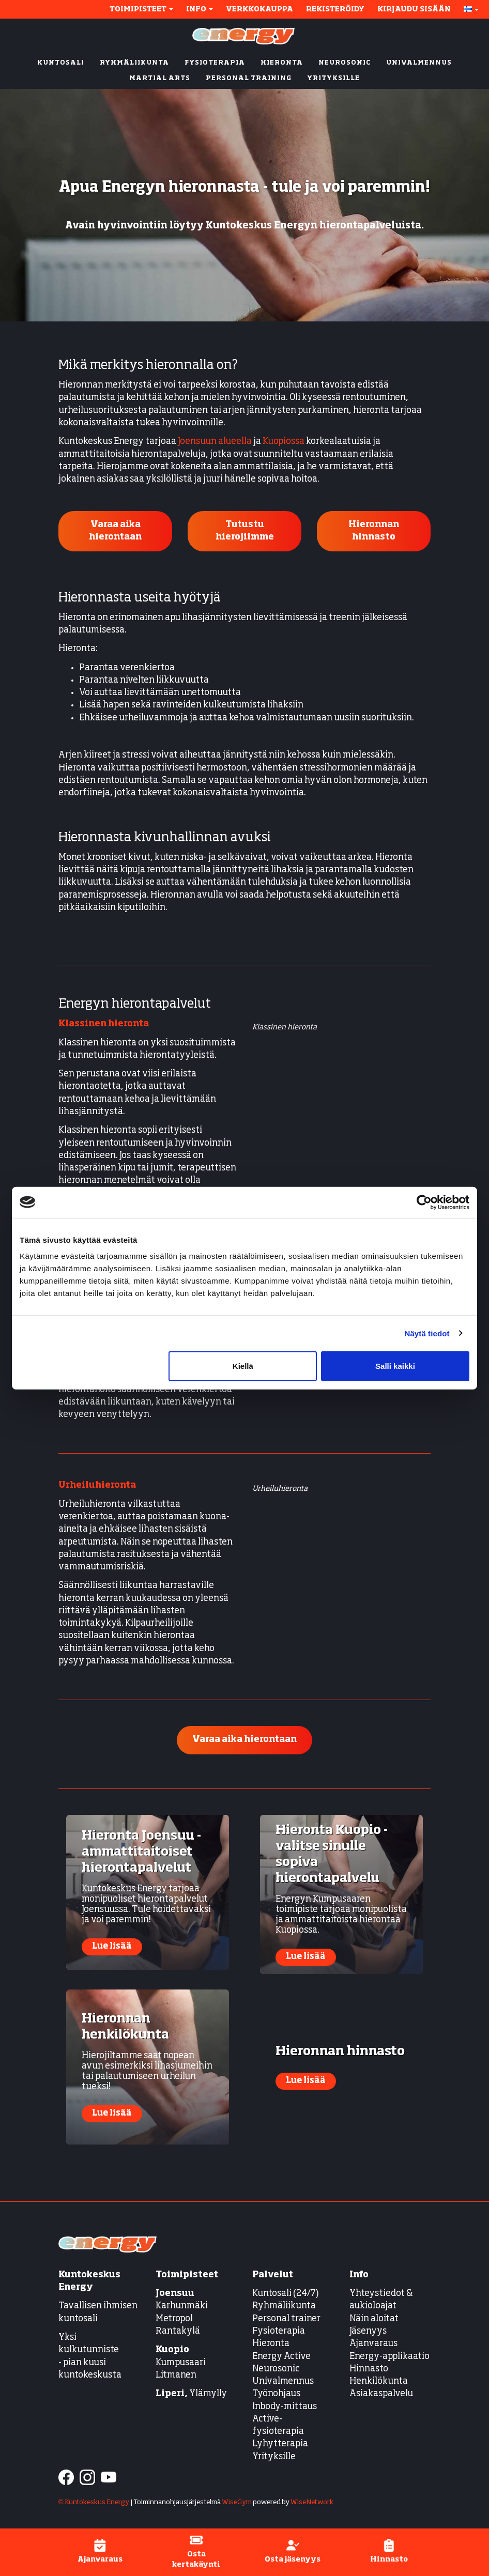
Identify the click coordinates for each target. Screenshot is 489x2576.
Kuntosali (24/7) (285, 2293)
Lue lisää (112, 1946)
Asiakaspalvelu (381, 2393)
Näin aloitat (374, 2319)
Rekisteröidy (335, 9)
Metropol (174, 2319)
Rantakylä (178, 2331)
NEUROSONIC (344, 63)
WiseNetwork (312, 2502)
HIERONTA (282, 63)
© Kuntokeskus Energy (93, 2502)
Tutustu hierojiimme (245, 531)
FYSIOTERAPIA (215, 63)
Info (199, 9)
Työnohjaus (276, 2393)
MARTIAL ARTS (159, 78)
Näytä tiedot (427, 1333)
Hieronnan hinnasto (373, 531)
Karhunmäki (182, 2306)
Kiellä (243, 1366)
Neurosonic (275, 2369)
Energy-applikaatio (389, 2356)
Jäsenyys (368, 2331)
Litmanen (176, 2375)
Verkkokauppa (259, 9)
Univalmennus (283, 2381)
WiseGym (237, 2502)
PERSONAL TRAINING (249, 78)
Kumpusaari (181, 2362)
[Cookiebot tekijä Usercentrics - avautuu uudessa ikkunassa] (424, 1202)
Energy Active (281, 2356)
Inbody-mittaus (284, 2406)
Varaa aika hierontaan (115, 531)
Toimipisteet (141, 9)
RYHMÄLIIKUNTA (134, 63)
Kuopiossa (283, 441)
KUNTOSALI (60, 63)
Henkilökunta (378, 2381)
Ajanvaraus (373, 2343)
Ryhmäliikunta (284, 2306)
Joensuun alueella (215, 441)
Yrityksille (274, 2456)
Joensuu (175, 2293)
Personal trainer (286, 2319)
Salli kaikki (395, 1366)
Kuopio (172, 2350)
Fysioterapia (278, 2331)
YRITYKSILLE (333, 78)
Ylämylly (191, 2393)
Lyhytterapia (280, 2444)
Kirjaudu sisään (414, 9)
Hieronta (270, 2343)
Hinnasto (368, 2369)
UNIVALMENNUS (419, 63)
